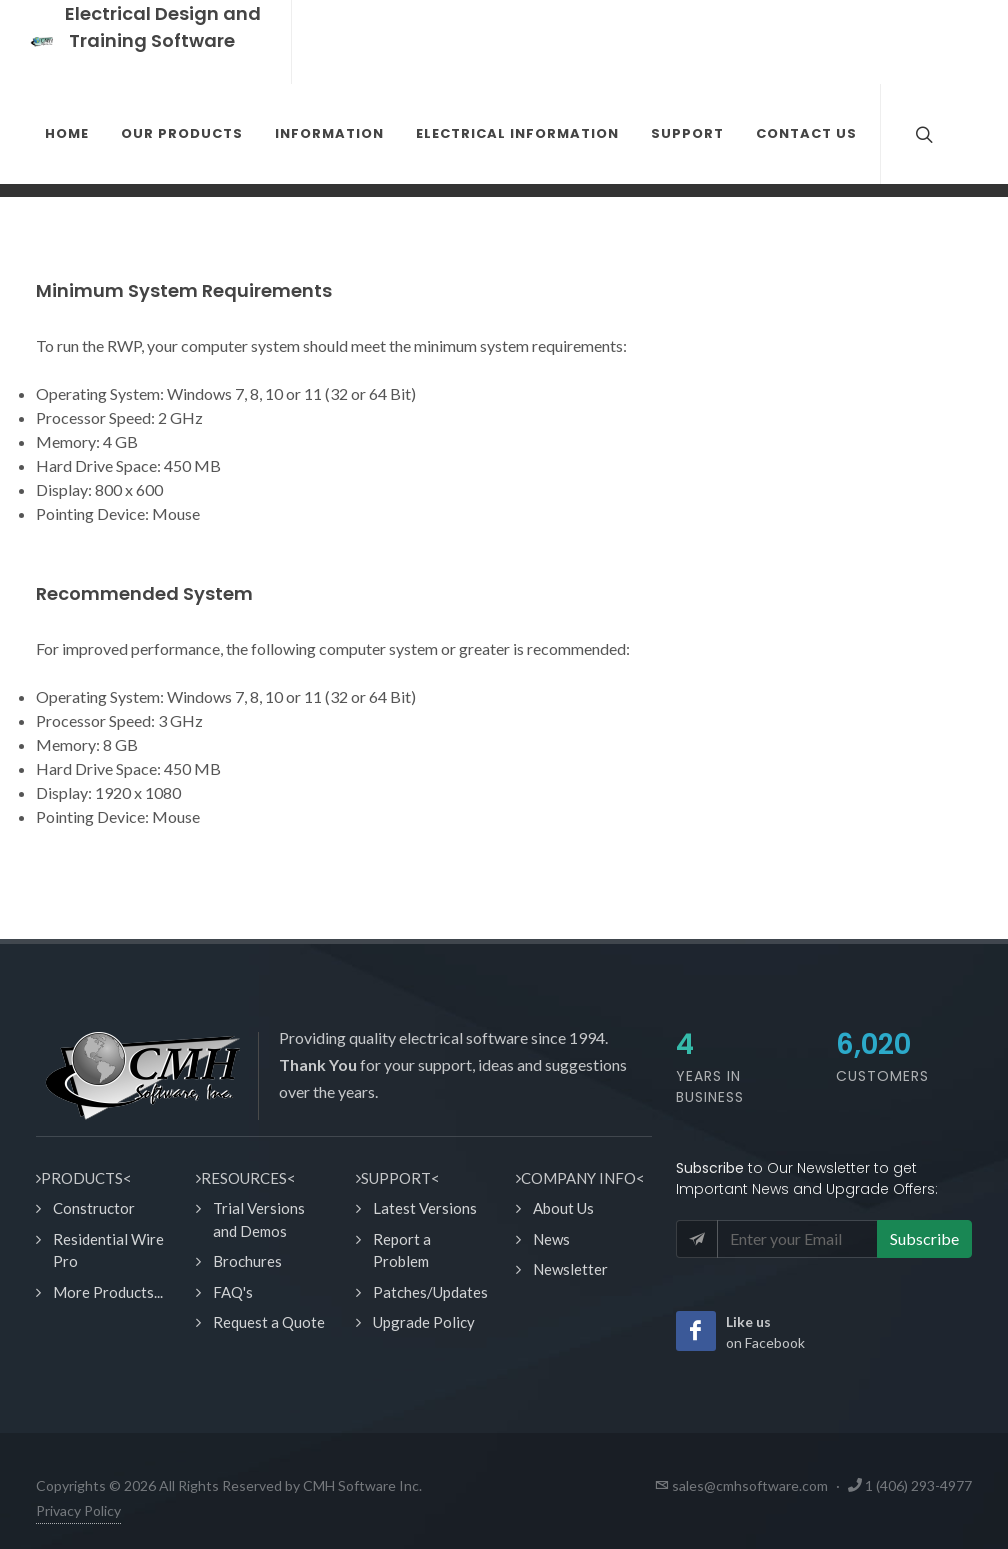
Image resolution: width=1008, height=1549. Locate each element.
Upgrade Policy (424, 1322)
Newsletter (570, 1269)
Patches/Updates (430, 1292)
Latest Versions (425, 1208)
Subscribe (924, 1238)
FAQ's (233, 1292)
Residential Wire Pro (108, 1250)
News (551, 1239)
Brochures (247, 1261)
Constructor (94, 1208)
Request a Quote (269, 1322)
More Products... (108, 1292)
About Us (563, 1208)
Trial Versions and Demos (259, 1219)
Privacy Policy (78, 1510)
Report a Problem (402, 1250)
